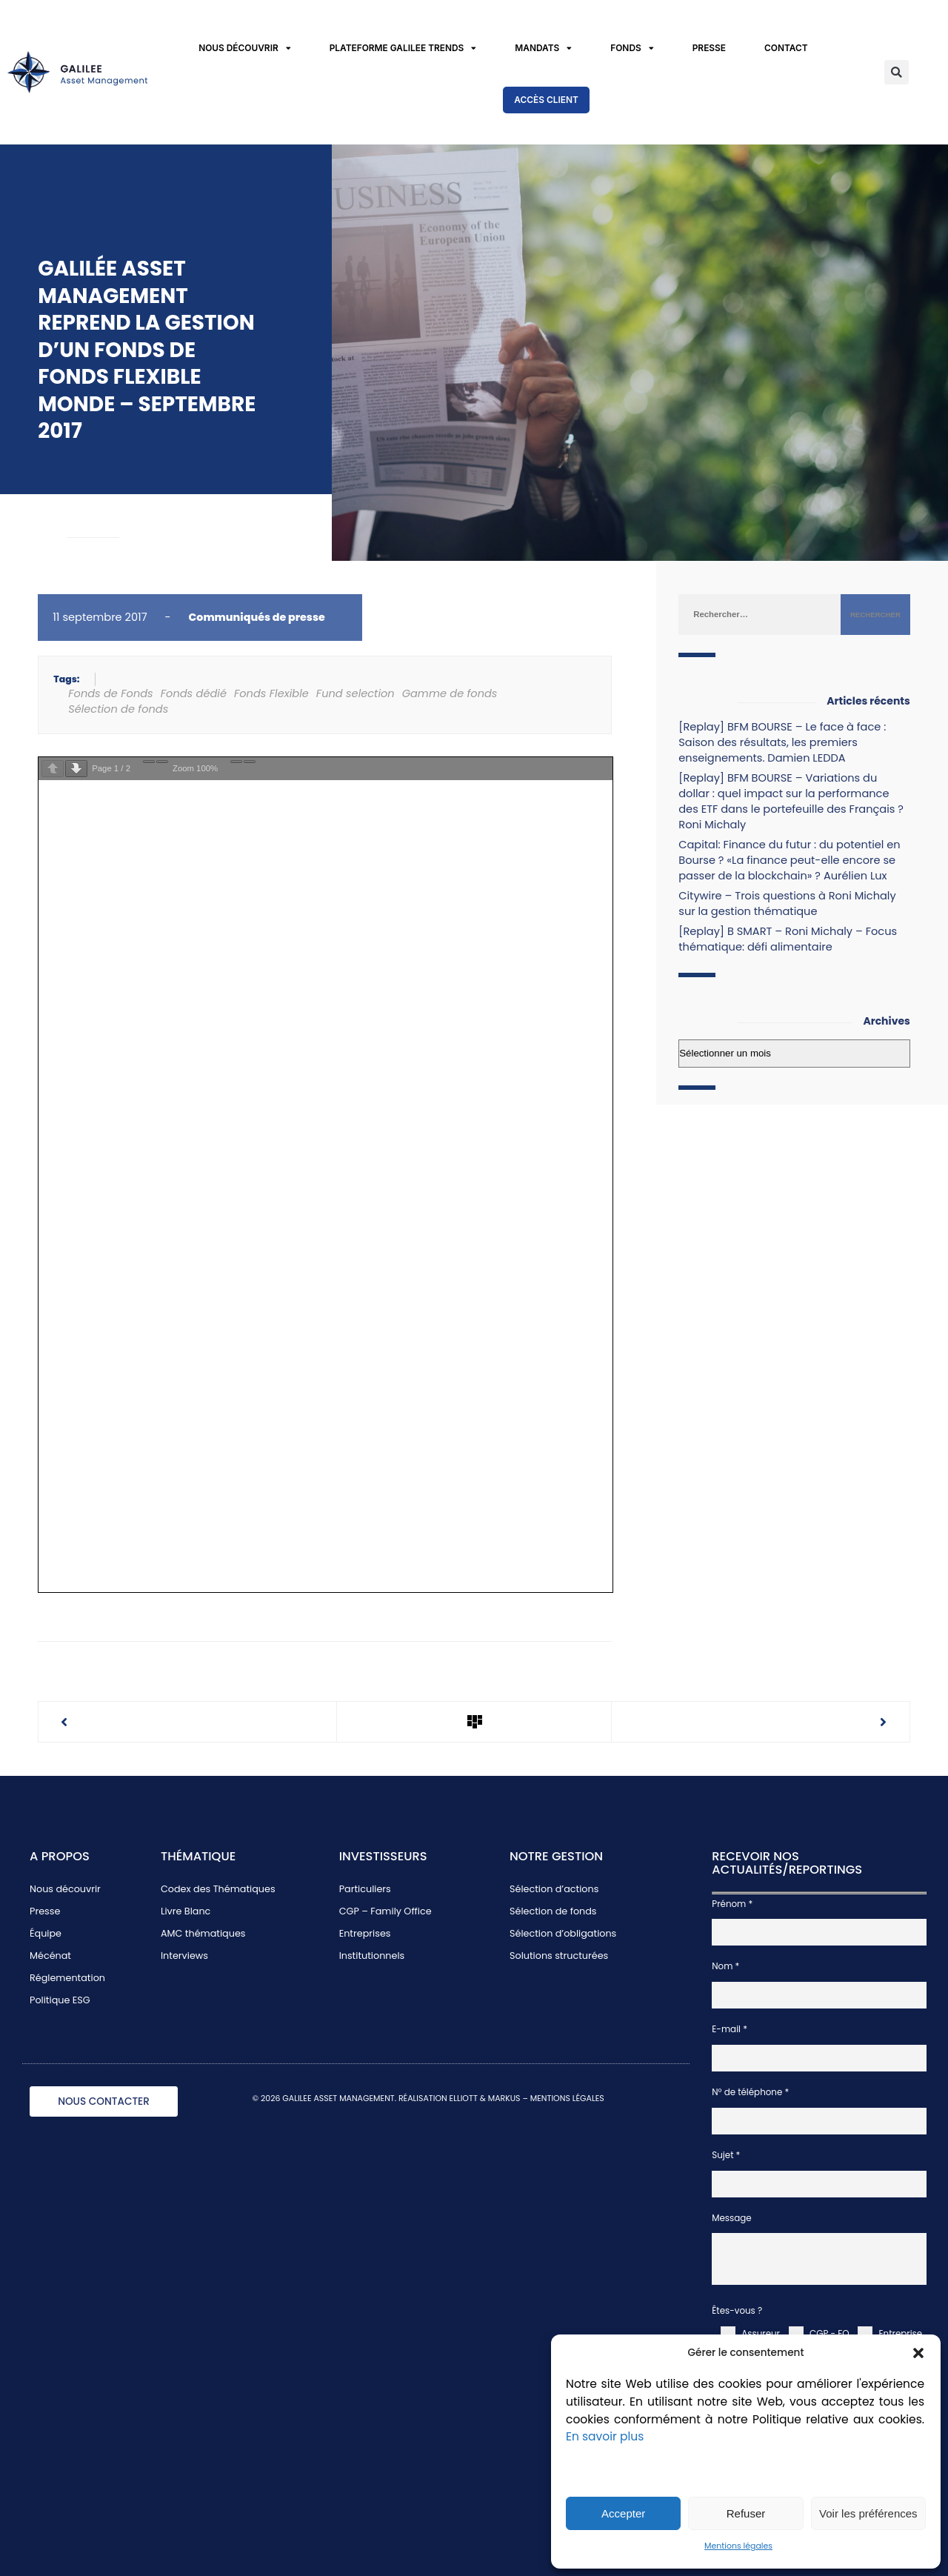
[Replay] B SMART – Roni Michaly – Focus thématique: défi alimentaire (787, 939)
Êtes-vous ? (737, 2311)
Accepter (623, 2513)
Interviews (184, 1955)
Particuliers (365, 1889)
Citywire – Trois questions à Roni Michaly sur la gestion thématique (786, 903)
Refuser (746, 2513)
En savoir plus (605, 2436)
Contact (786, 47)
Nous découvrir (244, 48)
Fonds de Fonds (110, 693)
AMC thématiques (203, 1933)
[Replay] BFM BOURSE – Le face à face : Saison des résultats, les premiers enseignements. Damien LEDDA (782, 742)
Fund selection (355, 693)
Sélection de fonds (118, 709)
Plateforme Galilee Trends (403, 48)
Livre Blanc (185, 1911)
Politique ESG (60, 2000)
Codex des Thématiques (218, 1889)
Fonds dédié (194, 693)
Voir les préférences (868, 2513)
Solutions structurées (559, 1955)
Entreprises (365, 1933)
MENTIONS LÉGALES (567, 2098)
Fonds (631, 48)
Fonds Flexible (271, 693)
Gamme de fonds (450, 693)
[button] (918, 2353)
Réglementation (67, 1977)
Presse (709, 47)
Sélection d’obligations (563, 1933)
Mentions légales (738, 2546)
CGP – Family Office (385, 1911)
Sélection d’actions (554, 1889)
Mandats (543, 48)
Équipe (45, 1933)
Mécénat (50, 1955)
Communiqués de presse (257, 617)
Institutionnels (372, 1955)
